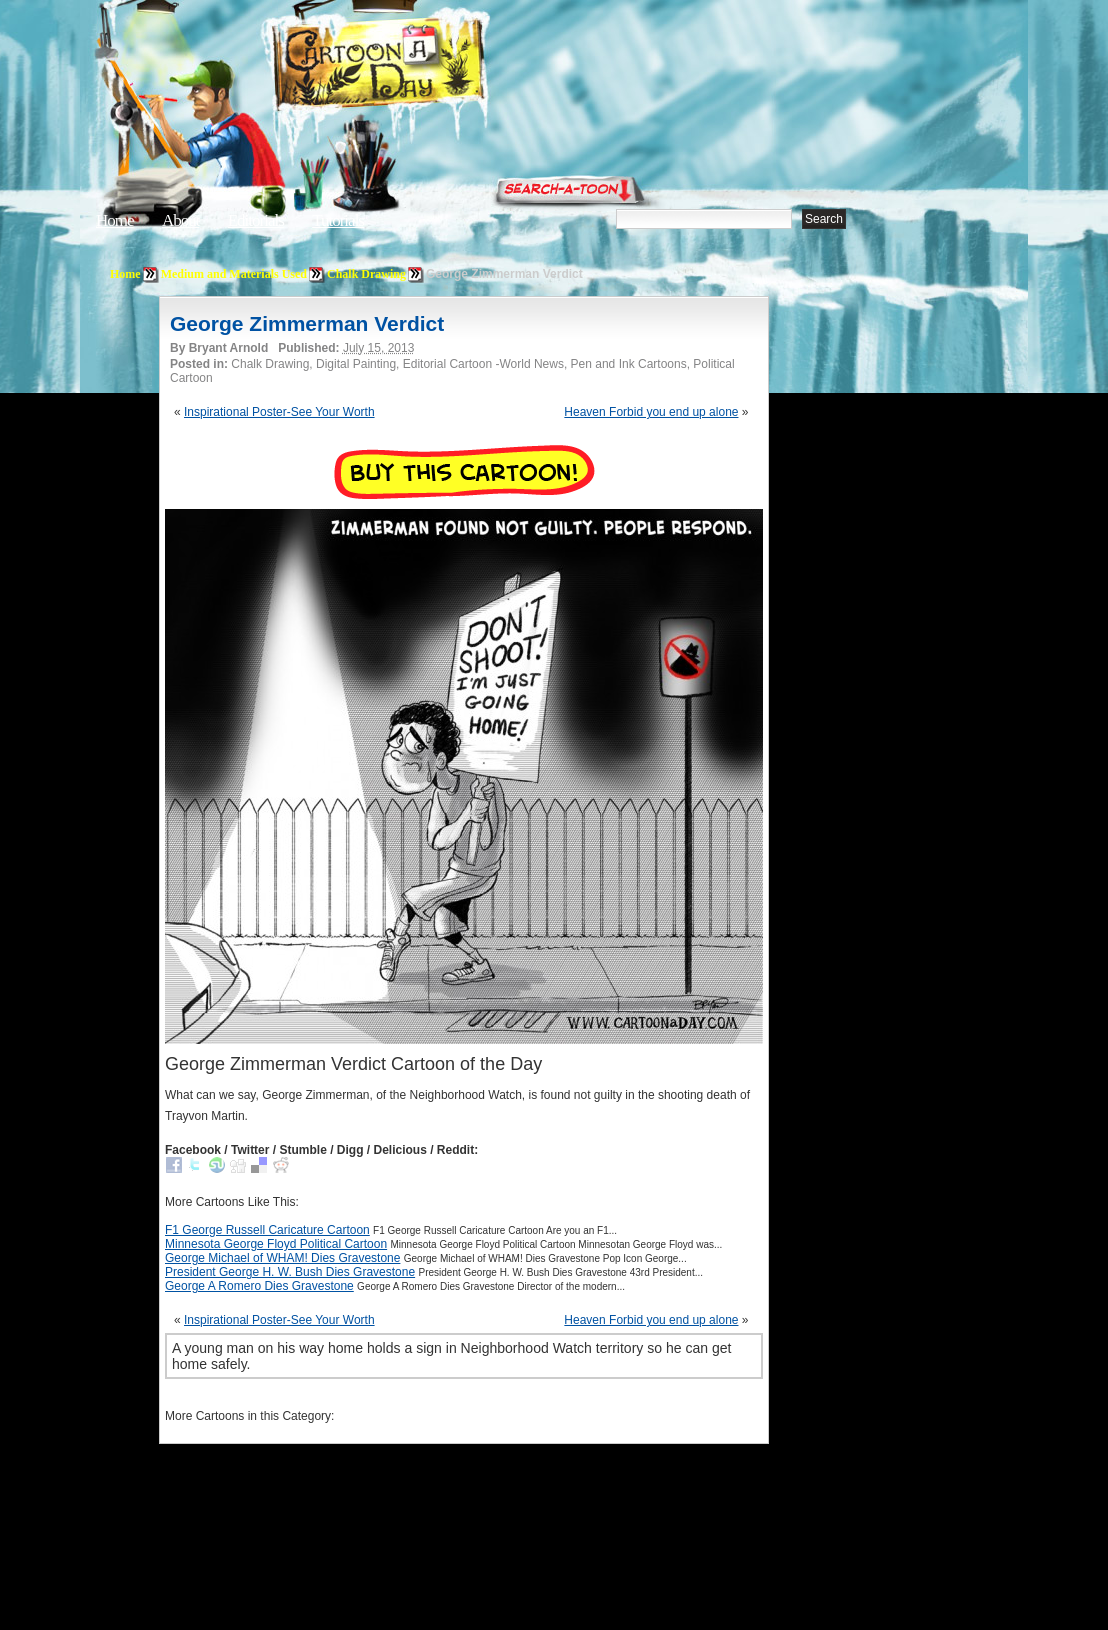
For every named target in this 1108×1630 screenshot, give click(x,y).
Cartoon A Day (428, 66)
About (181, 220)
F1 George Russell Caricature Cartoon (267, 1230)
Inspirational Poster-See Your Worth (279, 412)
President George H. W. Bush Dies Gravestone (290, 1272)
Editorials (256, 220)
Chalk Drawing (366, 274)
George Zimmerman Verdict (307, 323)
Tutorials (338, 220)
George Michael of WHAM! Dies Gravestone (282, 1258)
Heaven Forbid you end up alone (651, 412)
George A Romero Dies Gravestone (259, 1286)
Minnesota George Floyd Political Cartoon (276, 1244)
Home (115, 220)
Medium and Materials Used (234, 274)
